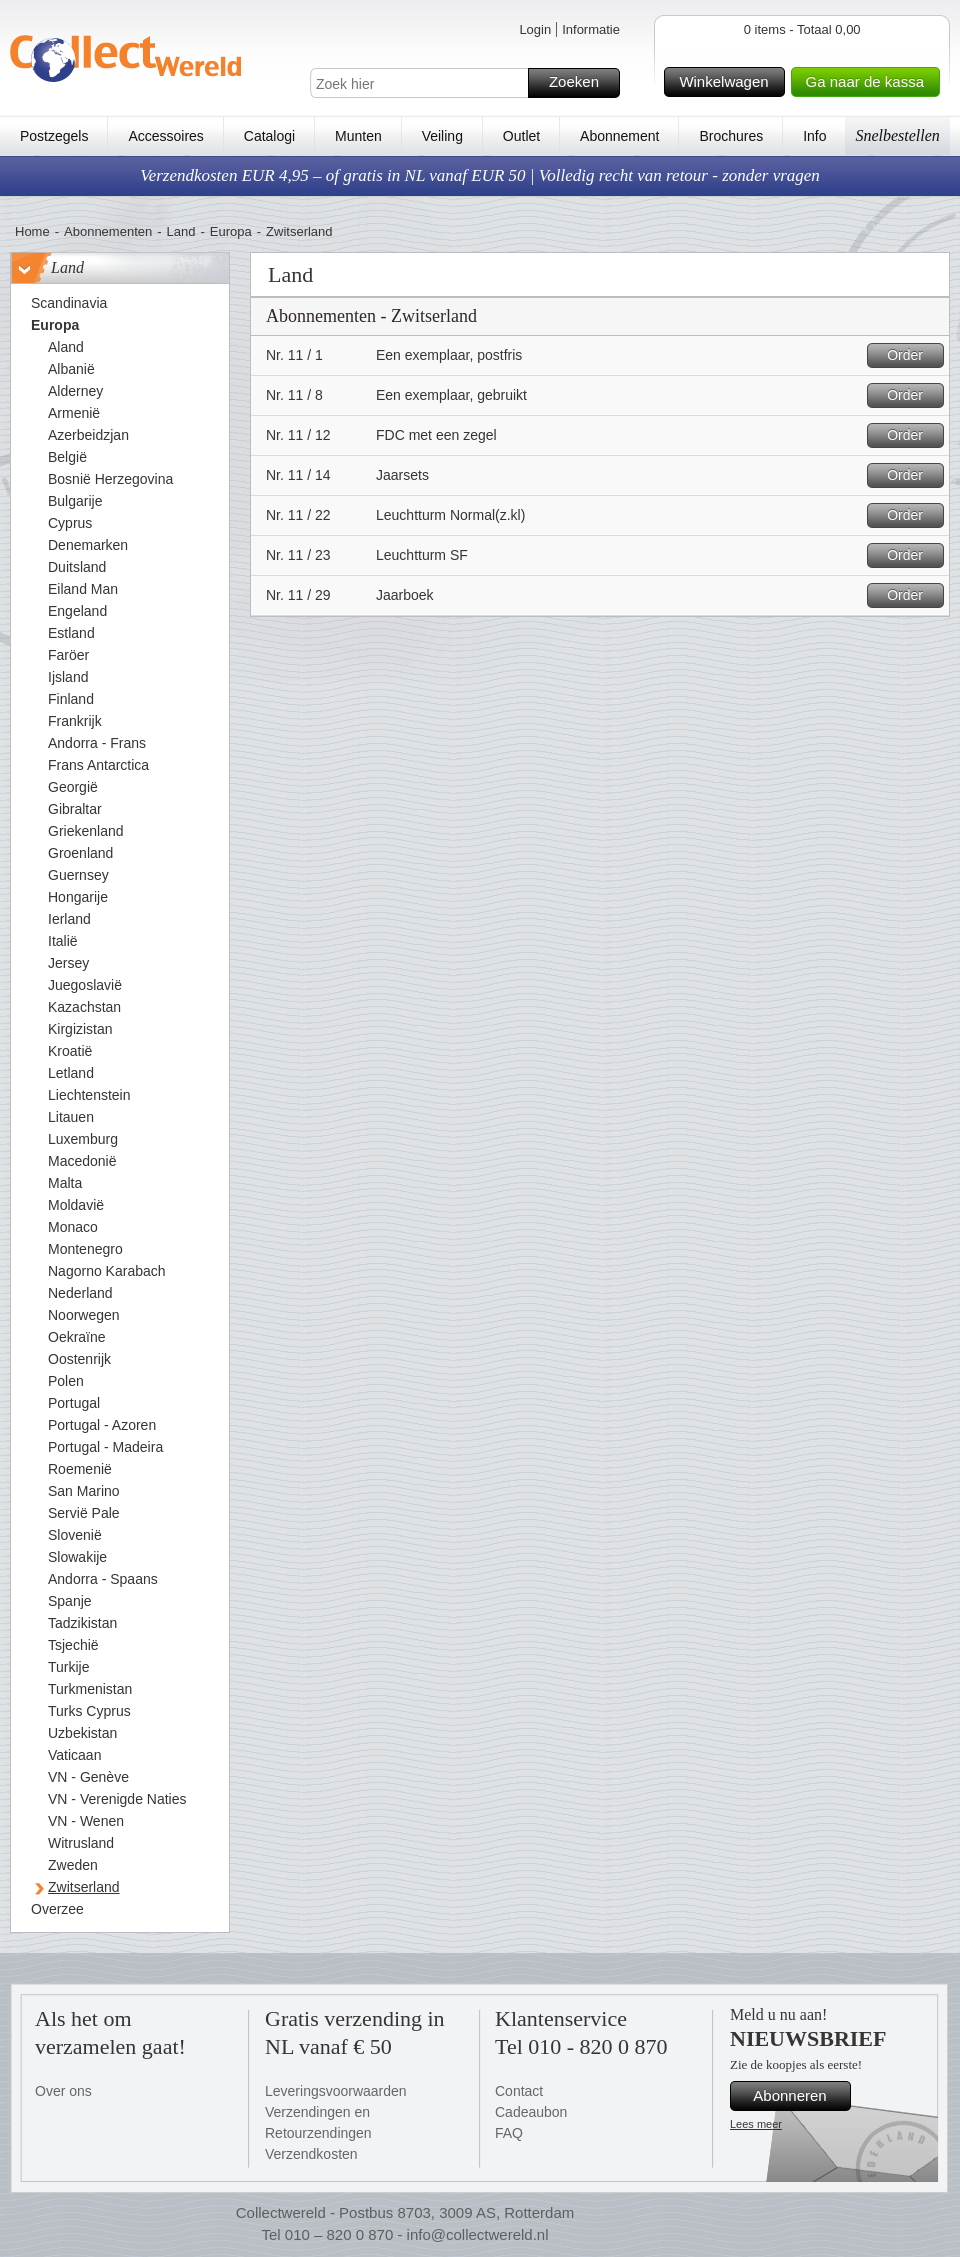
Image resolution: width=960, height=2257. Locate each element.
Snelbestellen (897, 135)
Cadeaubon (531, 2112)
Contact (519, 2091)
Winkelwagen (728, 82)
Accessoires (165, 136)
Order (912, 355)
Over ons (63, 2091)
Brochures (731, 136)
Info (814, 136)
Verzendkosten (311, 2154)
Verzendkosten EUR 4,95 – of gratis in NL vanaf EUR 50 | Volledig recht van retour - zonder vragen (480, 175)
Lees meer (756, 2124)
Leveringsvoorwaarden (336, 2091)
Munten (358, 136)
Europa (231, 231)
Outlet (521, 136)
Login (535, 29)
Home (32, 231)
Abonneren (799, 2096)
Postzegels (54, 136)
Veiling (442, 136)
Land (181, 231)
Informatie (591, 29)
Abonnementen (108, 231)
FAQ (509, 2133)
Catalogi (269, 136)
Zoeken (581, 83)
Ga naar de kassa (870, 82)
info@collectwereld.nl (478, 2234)
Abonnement (619, 136)
